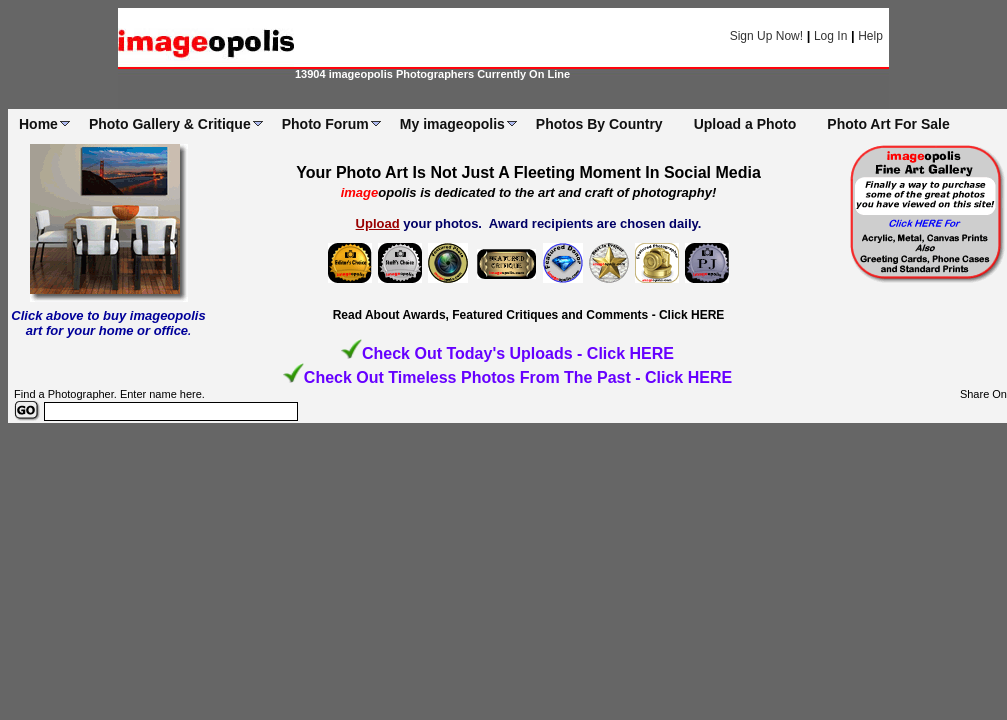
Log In (830, 36)
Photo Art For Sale (888, 124)
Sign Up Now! (766, 36)
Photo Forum (325, 124)
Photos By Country (599, 124)
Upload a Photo (745, 124)
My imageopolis (452, 124)
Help (870, 36)
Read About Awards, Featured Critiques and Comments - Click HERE (529, 315)
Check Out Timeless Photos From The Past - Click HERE (518, 377)
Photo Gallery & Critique (170, 124)
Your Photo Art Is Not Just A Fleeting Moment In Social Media (528, 172)
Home (38, 124)
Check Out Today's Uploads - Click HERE (518, 353)
